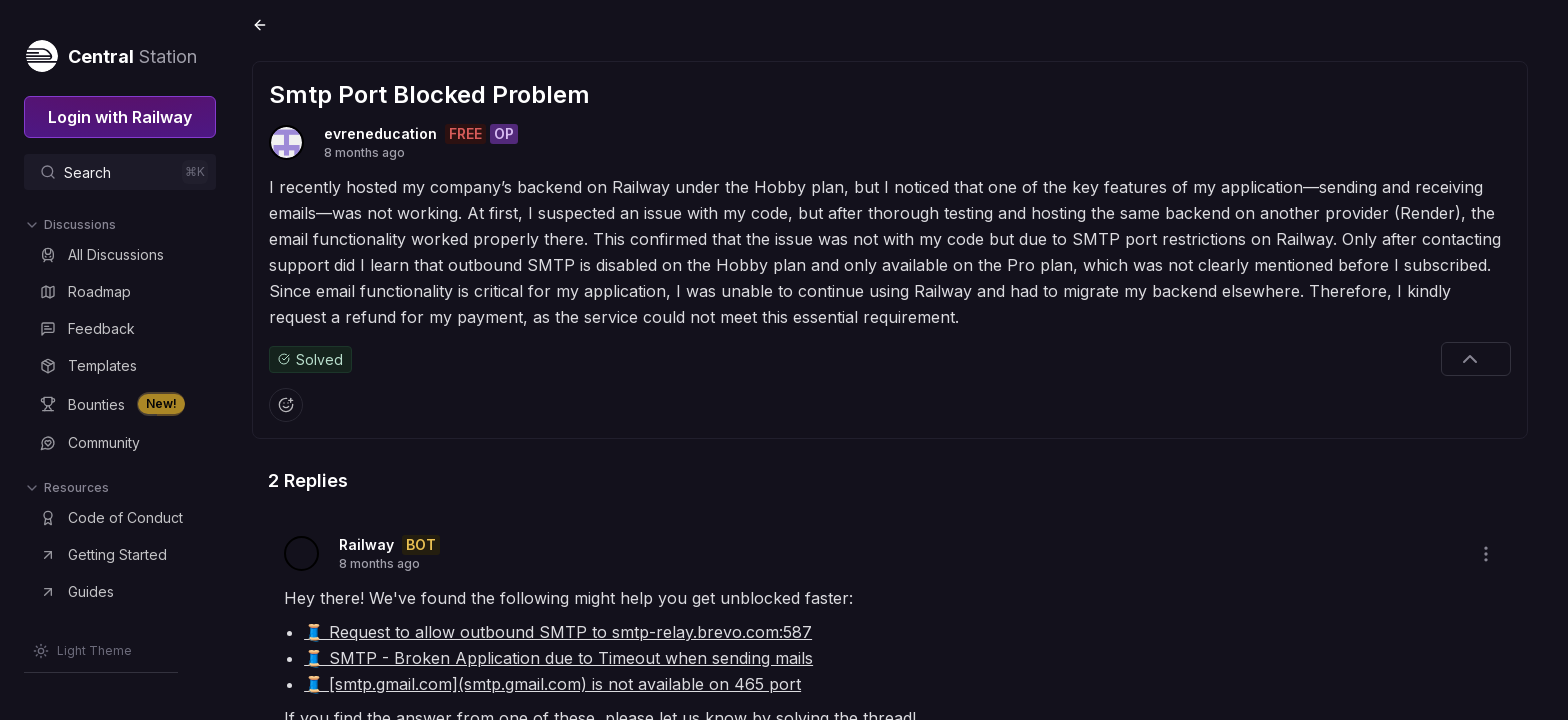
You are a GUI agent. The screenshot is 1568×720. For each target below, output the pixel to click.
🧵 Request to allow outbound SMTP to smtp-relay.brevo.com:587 (562, 631)
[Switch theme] (82, 651)
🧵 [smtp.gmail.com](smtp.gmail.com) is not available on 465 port (556, 683)
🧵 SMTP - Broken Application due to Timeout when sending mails (562, 657)
